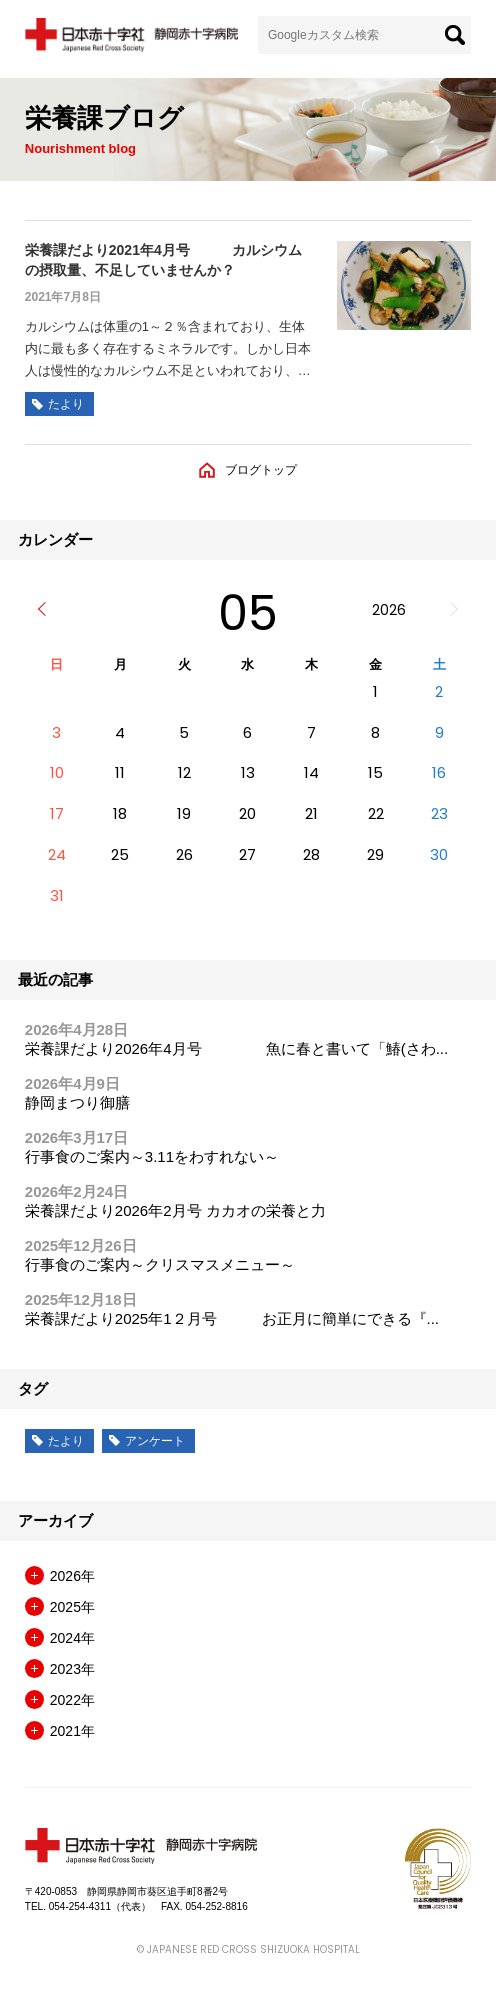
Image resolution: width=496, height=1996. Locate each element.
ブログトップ (261, 470)
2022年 (72, 1700)
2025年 (72, 1607)
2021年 (72, 1731)
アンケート (155, 1441)
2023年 (72, 1669)
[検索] (455, 35)
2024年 (72, 1638)
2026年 (72, 1576)
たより (66, 1441)
